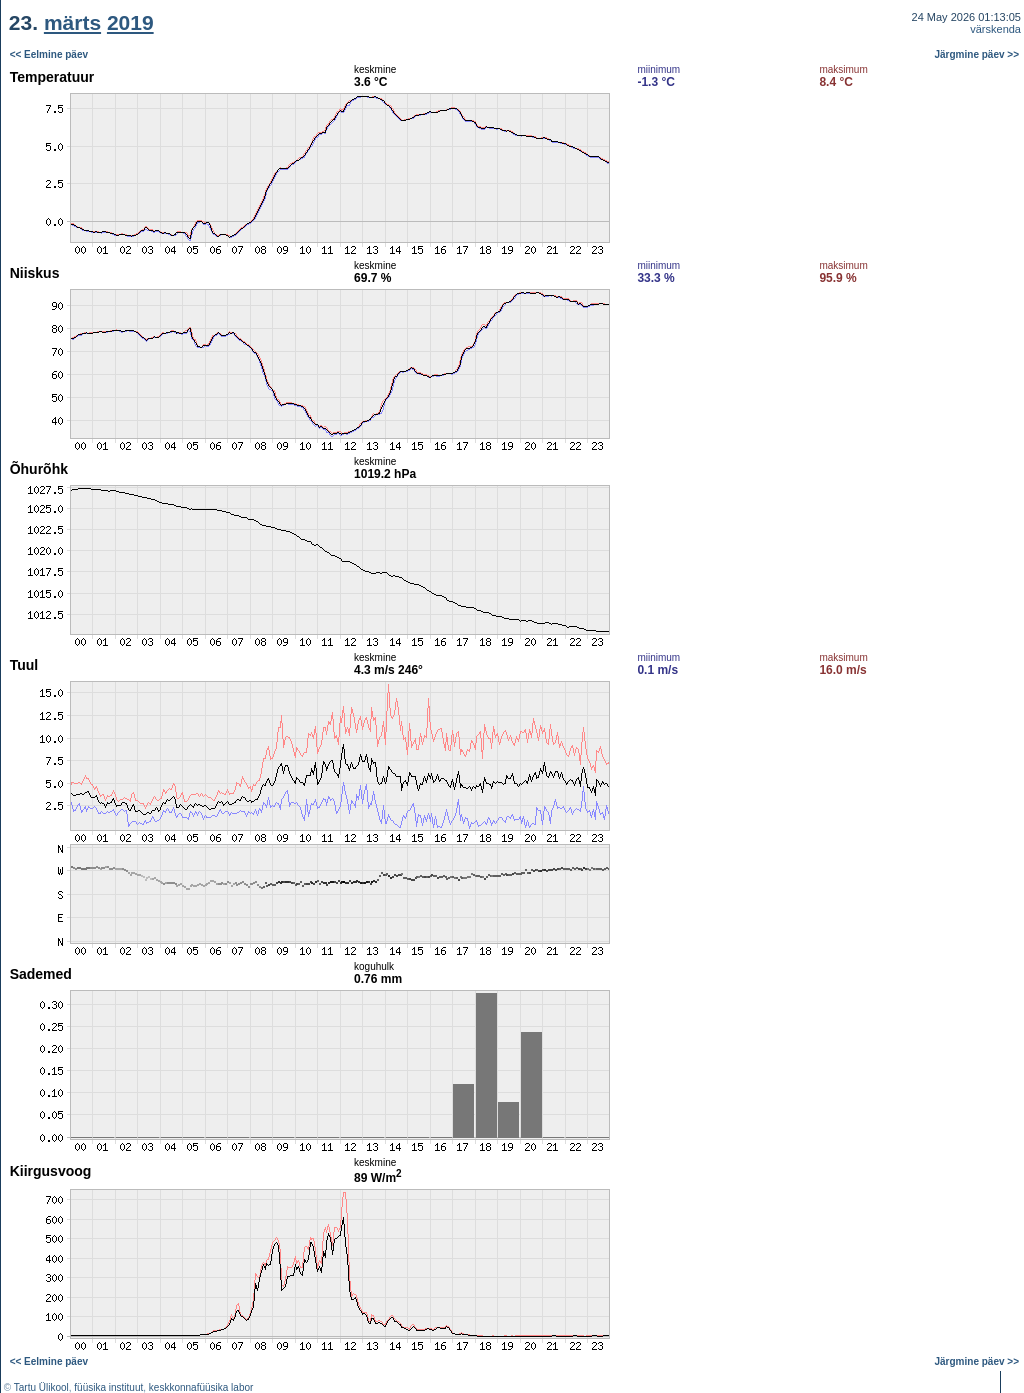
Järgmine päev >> (977, 54)
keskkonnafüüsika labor (201, 1387)
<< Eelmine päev (49, 54)
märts (72, 22)
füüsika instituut (108, 1387)
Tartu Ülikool (41, 1387)
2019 (130, 22)
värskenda (995, 29)
